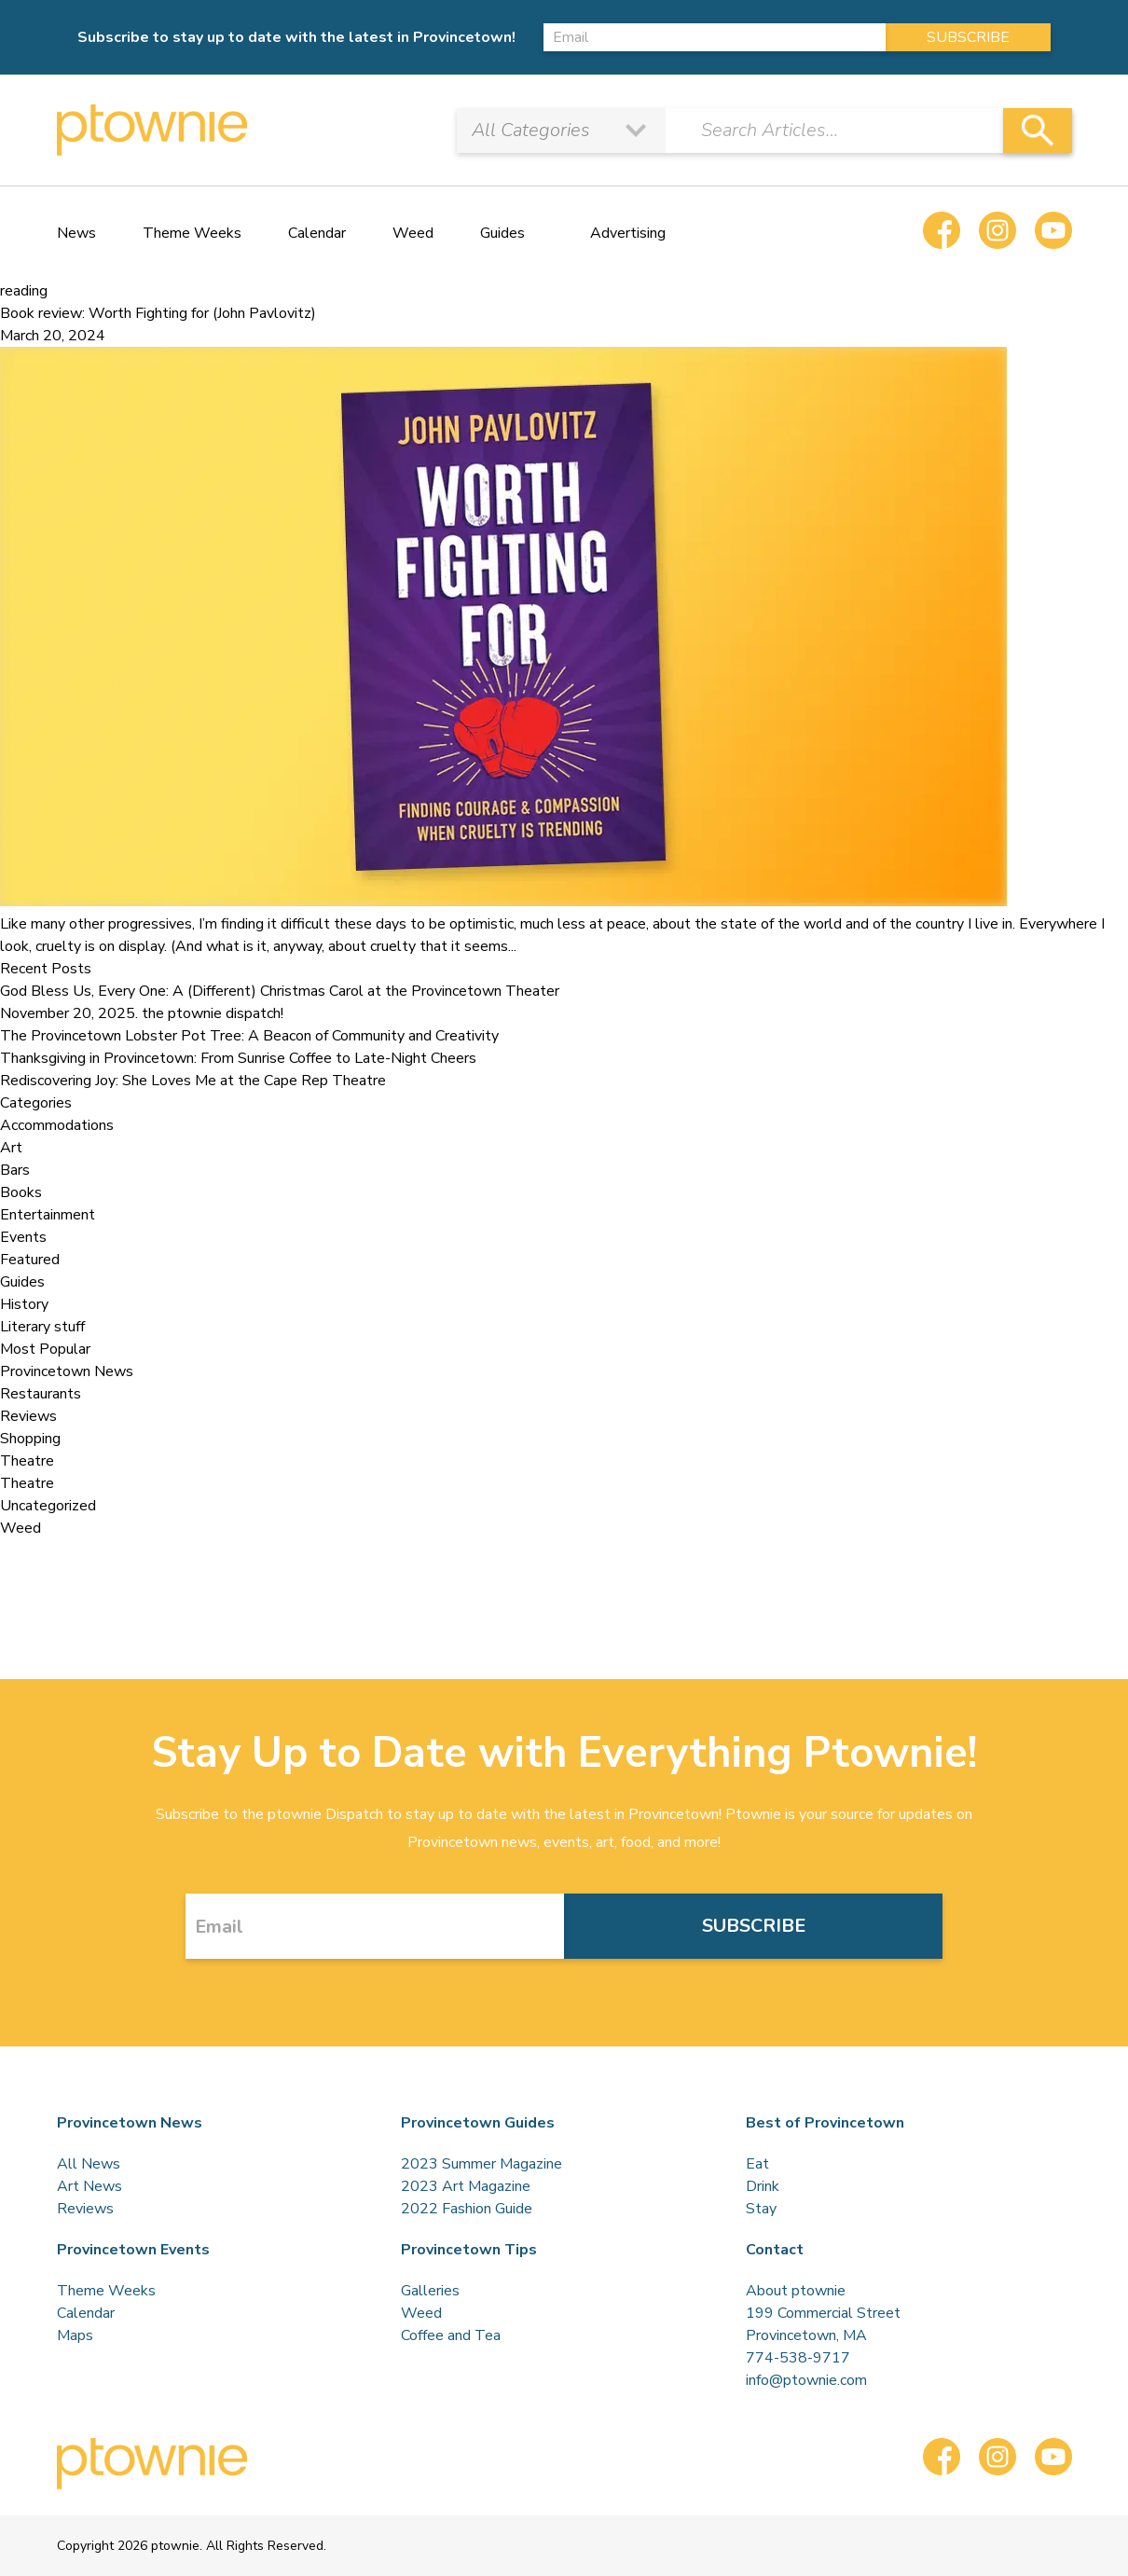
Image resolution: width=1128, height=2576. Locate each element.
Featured (30, 1259)
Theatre (27, 1461)
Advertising (628, 233)
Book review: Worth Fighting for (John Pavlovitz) (158, 313)
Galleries (430, 2290)
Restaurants (40, 1394)
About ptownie (796, 2290)
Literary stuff (42, 1326)
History (24, 1304)
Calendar (317, 233)
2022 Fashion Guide (466, 2208)
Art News (89, 2186)
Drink (762, 2186)
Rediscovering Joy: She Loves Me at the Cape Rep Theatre (193, 1080)
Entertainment (47, 1215)
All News (88, 2164)
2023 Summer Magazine (481, 2164)
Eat (757, 2164)
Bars (15, 1170)
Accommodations (57, 1125)
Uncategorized (48, 1505)
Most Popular (45, 1349)
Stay (761, 2208)
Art (11, 1147)
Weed (412, 233)
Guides (502, 233)
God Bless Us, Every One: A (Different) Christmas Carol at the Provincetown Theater (279, 991)
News (76, 233)
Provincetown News (66, 1371)
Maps (75, 2335)
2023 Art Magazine (465, 2186)
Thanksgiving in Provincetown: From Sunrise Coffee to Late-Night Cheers (238, 1058)
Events (23, 1237)
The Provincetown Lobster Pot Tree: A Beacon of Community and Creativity (249, 1036)
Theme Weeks (192, 233)
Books (21, 1192)
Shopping (30, 1438)
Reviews (28, 1416)
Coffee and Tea (451, 2335)
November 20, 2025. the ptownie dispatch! (141, 1013)
